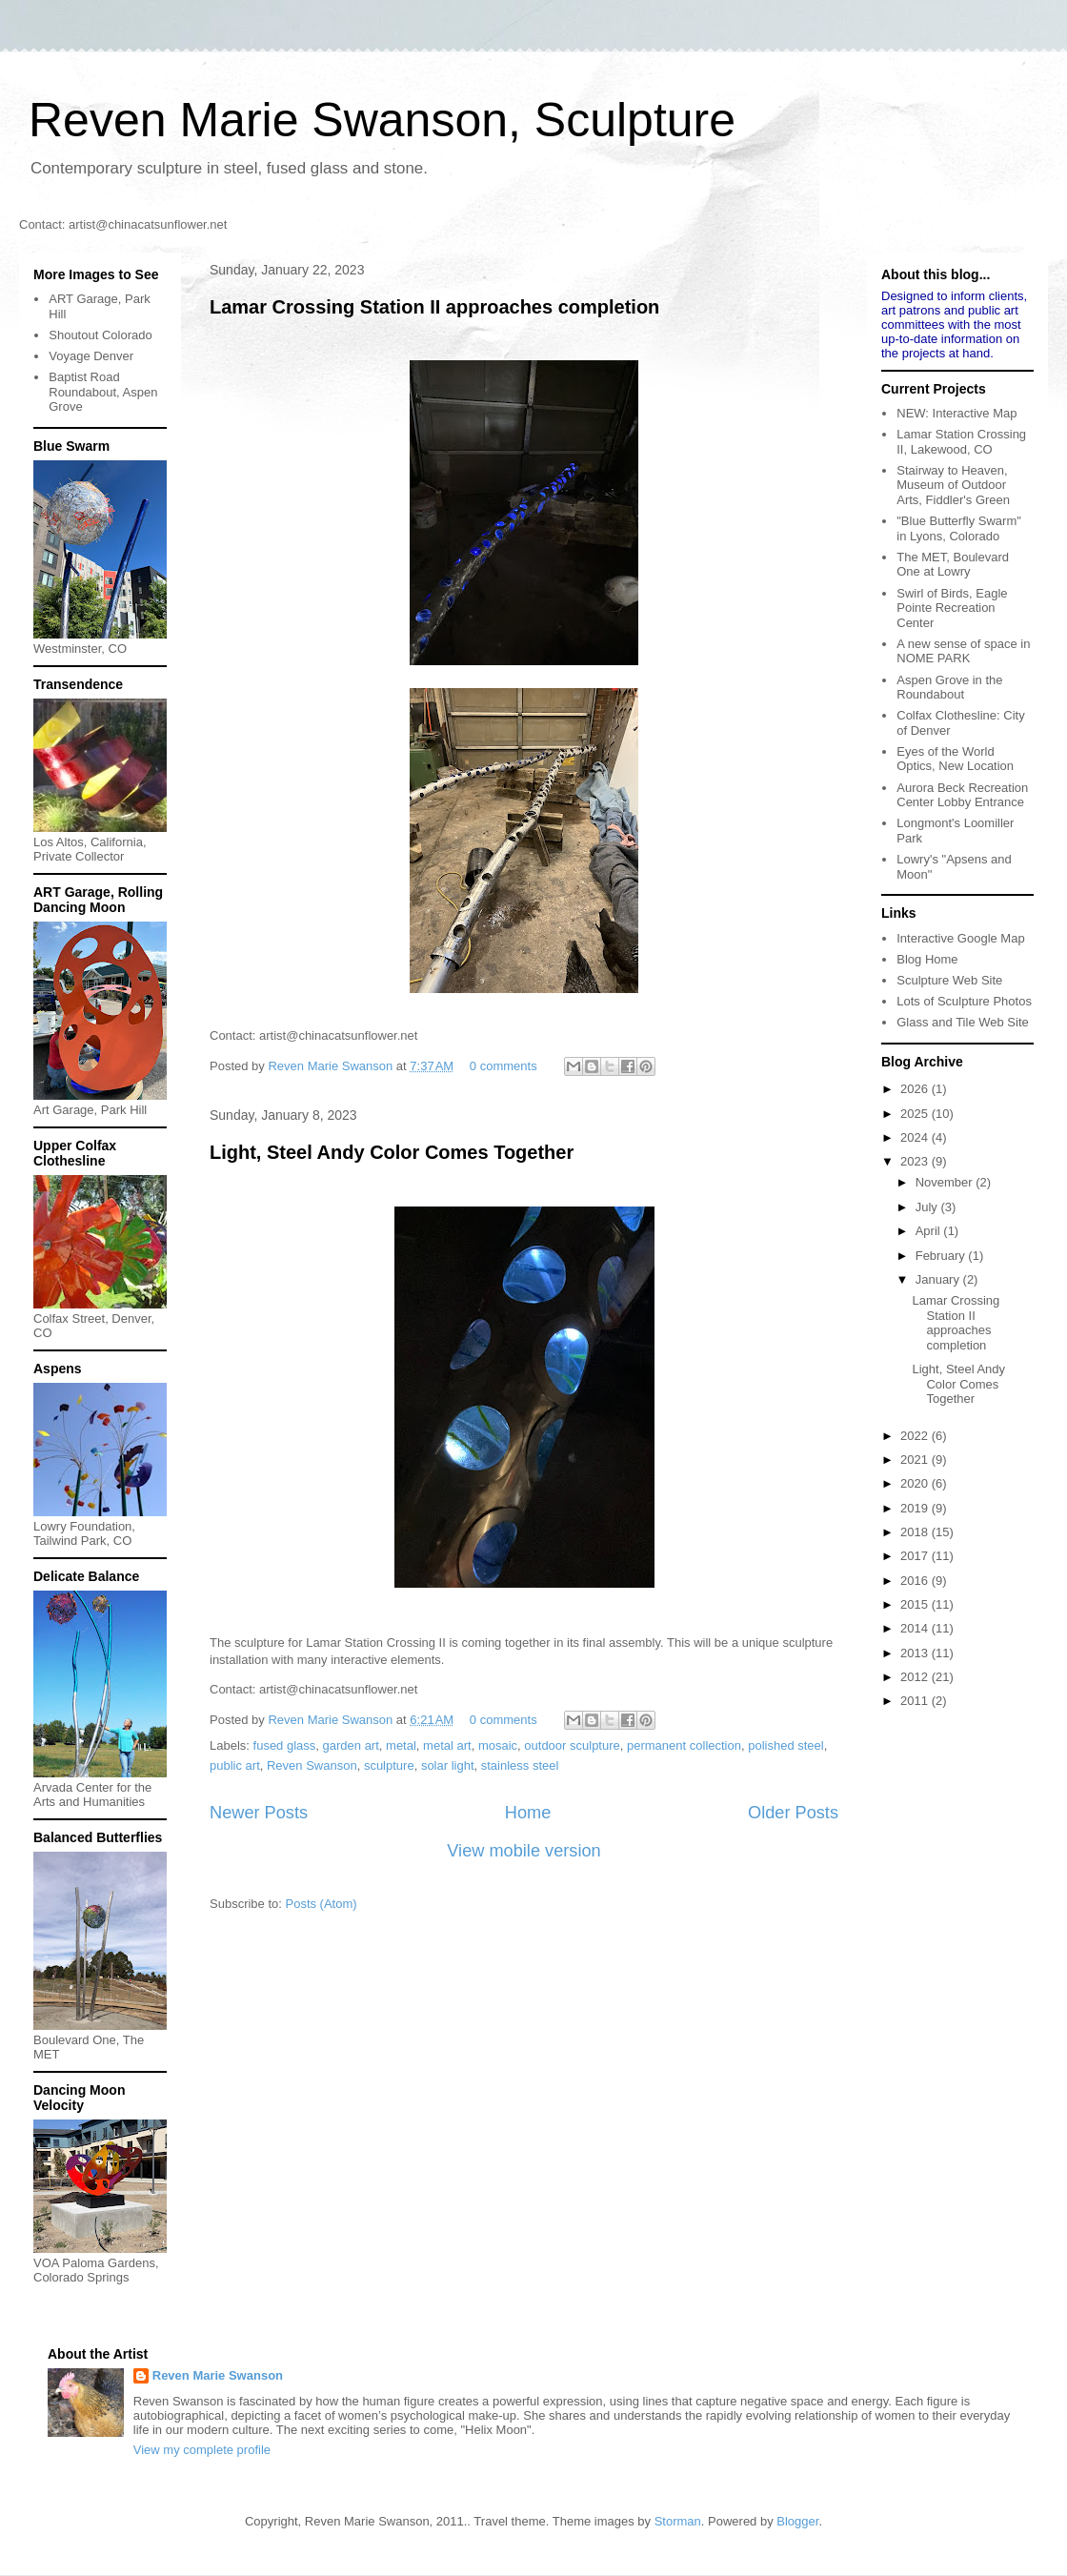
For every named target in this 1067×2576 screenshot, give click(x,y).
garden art (351, 1745)
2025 (916, 1113)
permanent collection (684, 1745)
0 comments (503, 1066)
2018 (916, 1532)
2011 (916, 1701)
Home (528, 1812)
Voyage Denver (91, 356)
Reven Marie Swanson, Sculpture (382, 120)
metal (401, 1745)
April (930, 1231)
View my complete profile (202, 2450)
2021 (916, 1459)
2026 (916, 1089)
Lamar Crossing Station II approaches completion (434, 306)
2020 (916, 1483)
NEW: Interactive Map (956, 413)
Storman (677, 2521)
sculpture (389, 1765)
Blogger (797, 2521)
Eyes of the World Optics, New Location (955, 759)
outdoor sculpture (571, 1745)
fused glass (284, 1745)
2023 (916, 1161)
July (928, 1207)
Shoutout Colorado (100, 335)
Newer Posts (259, 1812)
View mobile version (523, 1850)
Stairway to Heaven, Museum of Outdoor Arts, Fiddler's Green (953, 485)
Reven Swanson (312, 1765)
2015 (916, 1604)
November (946, 1182)
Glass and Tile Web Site (962, 1022)
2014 (916, 1628)
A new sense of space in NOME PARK (963, 651)
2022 (916, 1436)
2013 (916, 1653)
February (942, 1255)
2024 (916, 1137)
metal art (447, 1745)
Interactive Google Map (960, 938)
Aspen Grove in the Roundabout (949, 687)
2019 (916, 1508)
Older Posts (793, 1812)
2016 (916, 1580)
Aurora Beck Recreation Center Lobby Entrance (962, 795)
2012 (916, 1677)
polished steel (786, 1745)
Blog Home (926, 959)
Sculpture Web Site (949, 980)
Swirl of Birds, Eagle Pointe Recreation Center (951, 608)
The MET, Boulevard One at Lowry (952, 564)
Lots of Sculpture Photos (964, 1001)
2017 (916, 1556)
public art (235, 1765)
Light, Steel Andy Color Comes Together (392, 1152)
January (939, 1279)
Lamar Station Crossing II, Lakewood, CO (961, 441)
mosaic (497, 1745)
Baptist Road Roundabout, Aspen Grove (103, 392)
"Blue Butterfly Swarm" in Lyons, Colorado (958, 528)
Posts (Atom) (321, 1904)
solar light (447, 1765)
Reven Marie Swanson (331, 1066)
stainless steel (520, 1765)
